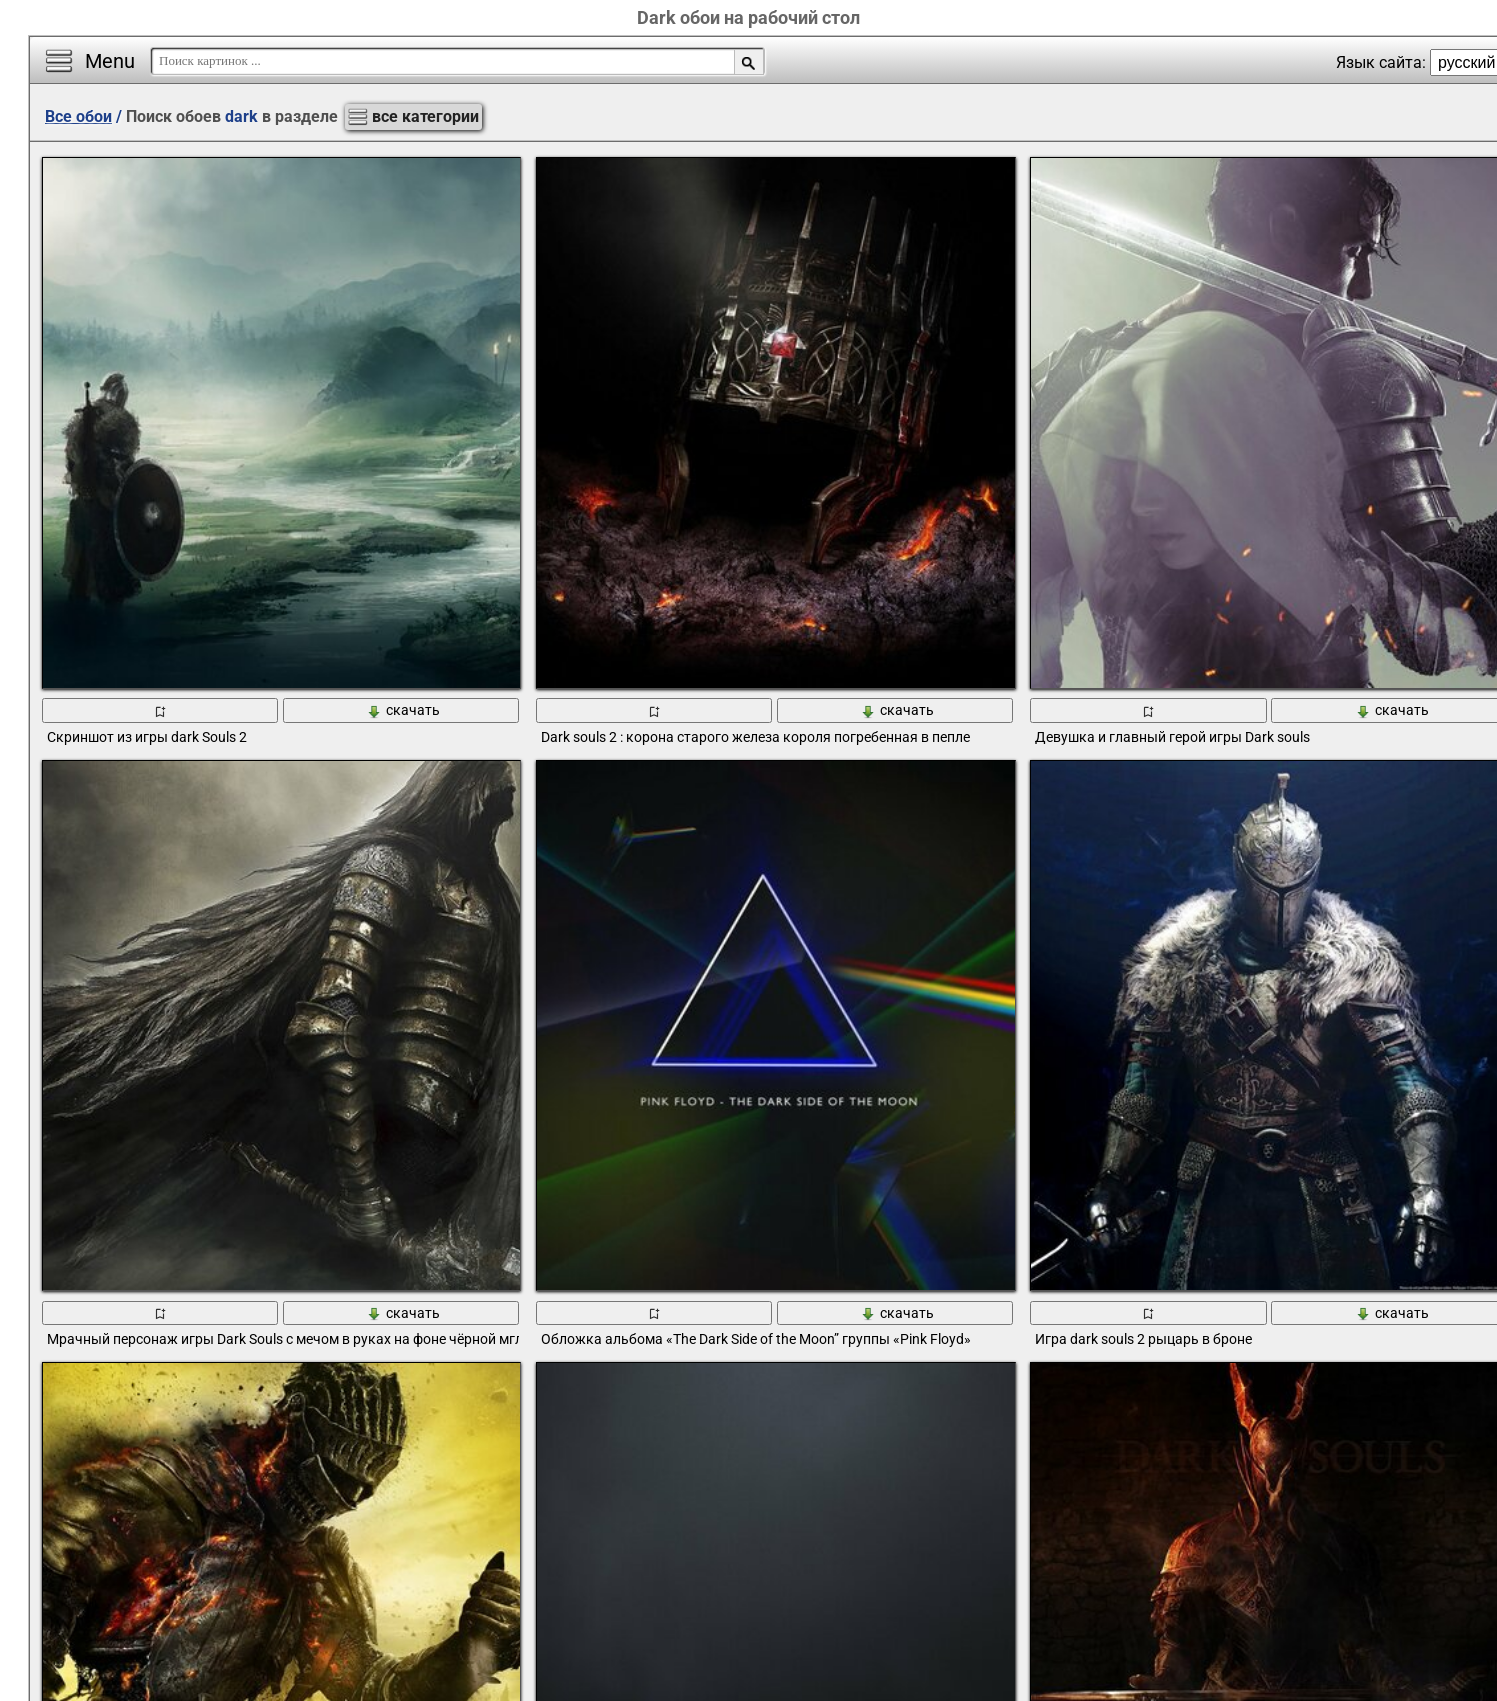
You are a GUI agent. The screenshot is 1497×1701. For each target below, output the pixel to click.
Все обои (78, 116)
